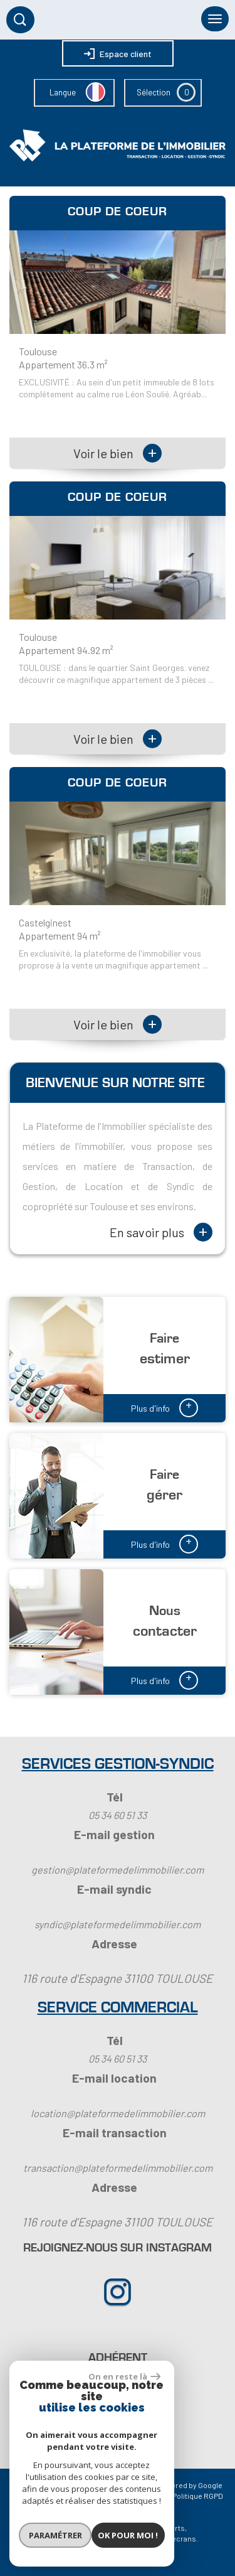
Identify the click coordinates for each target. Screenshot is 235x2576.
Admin (156, 2495)
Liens (129, 2495)
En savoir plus (161, 1232)
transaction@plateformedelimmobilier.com (117, 2168)
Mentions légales (85, 2495)
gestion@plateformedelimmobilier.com (117, 1870)
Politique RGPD (197, 2495)
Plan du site (31, 2495)
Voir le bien (117, 453)
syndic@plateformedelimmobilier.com (117, 1924)
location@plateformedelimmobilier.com (118, 2113)
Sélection (153, 92)
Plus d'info (164, 1407)
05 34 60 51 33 (117, 1815)
